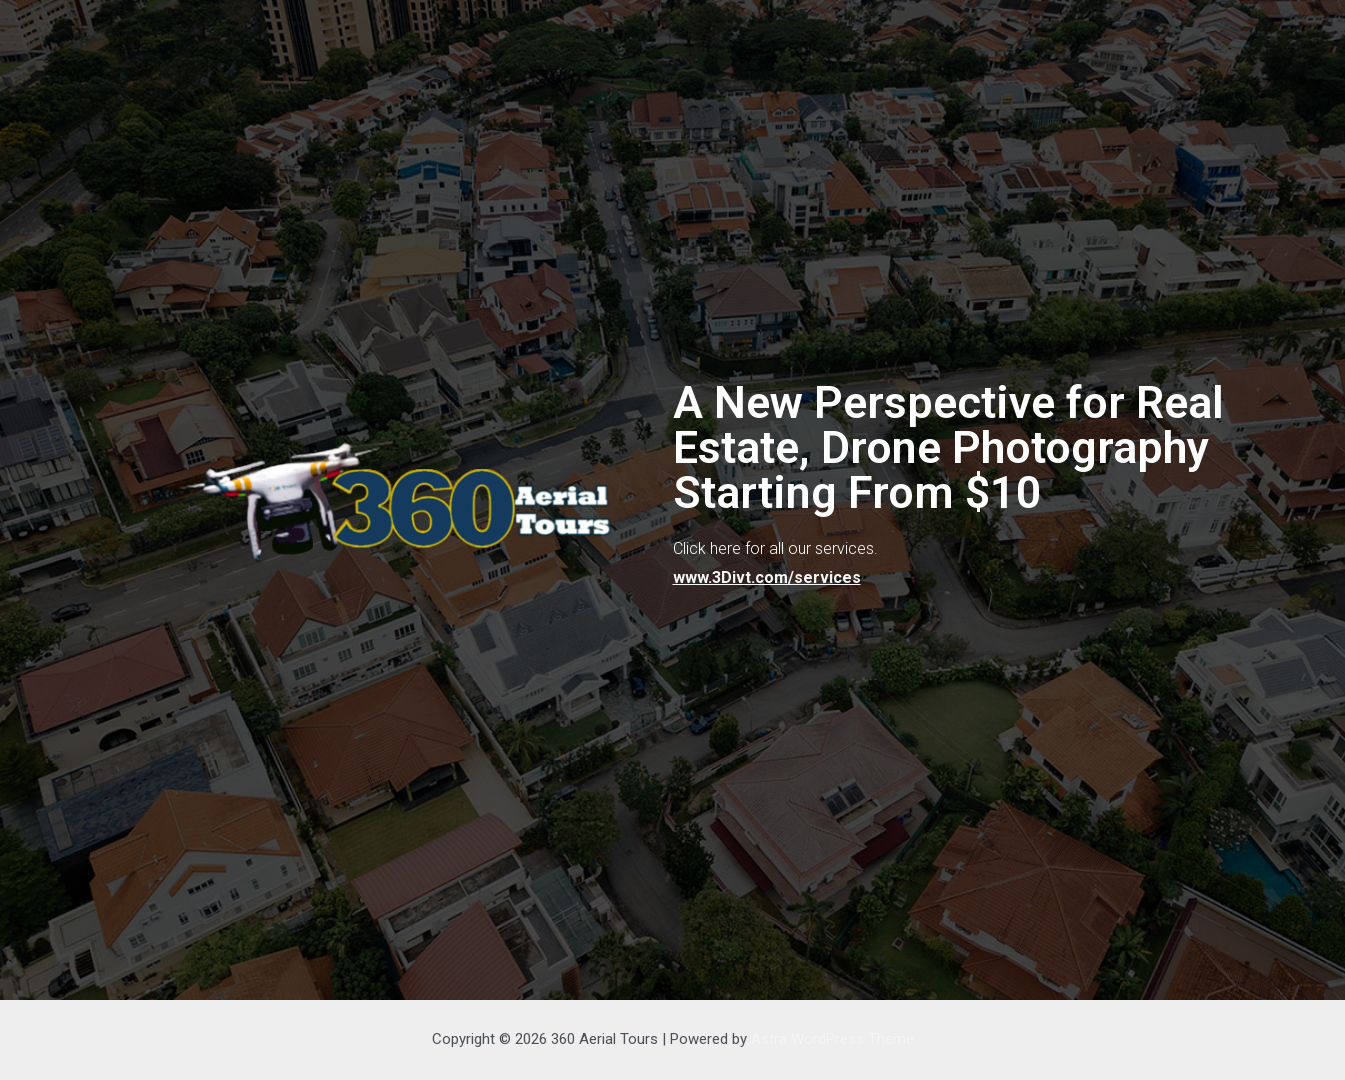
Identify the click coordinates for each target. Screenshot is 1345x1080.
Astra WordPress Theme (832, 1039)
